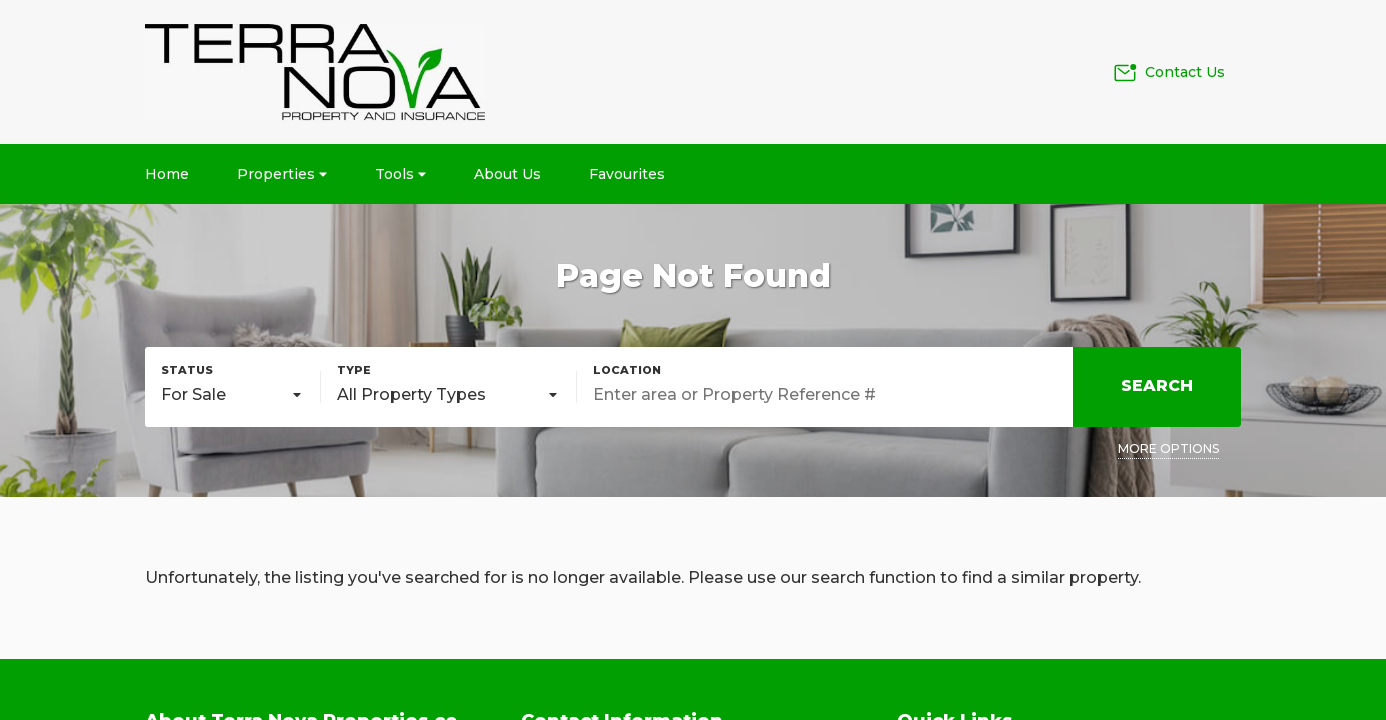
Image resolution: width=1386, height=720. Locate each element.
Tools (400, 174)
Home (167, 174)
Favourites (627, 174)
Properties (282, 174)
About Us (507, 174)
